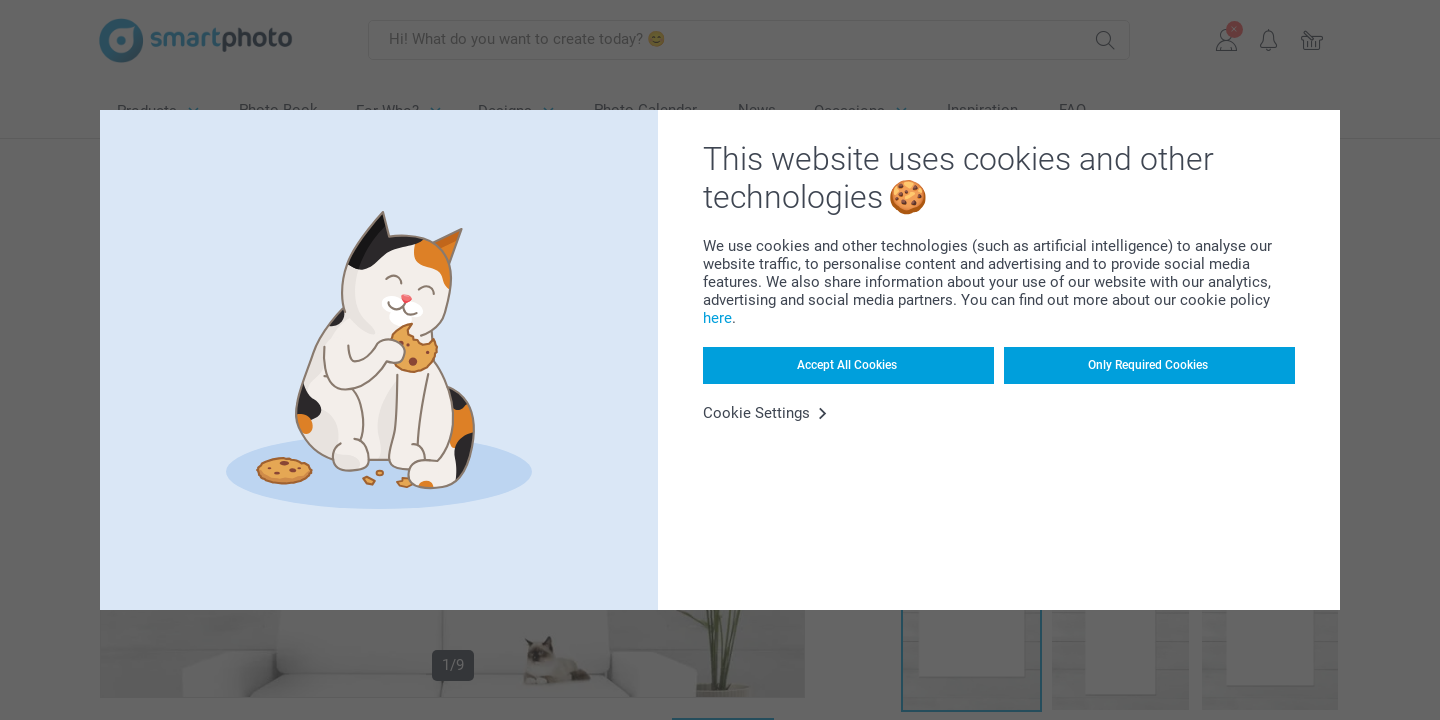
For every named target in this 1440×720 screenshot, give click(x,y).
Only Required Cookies (1148, 365)
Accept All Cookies (847, 365)
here (717, 318)
